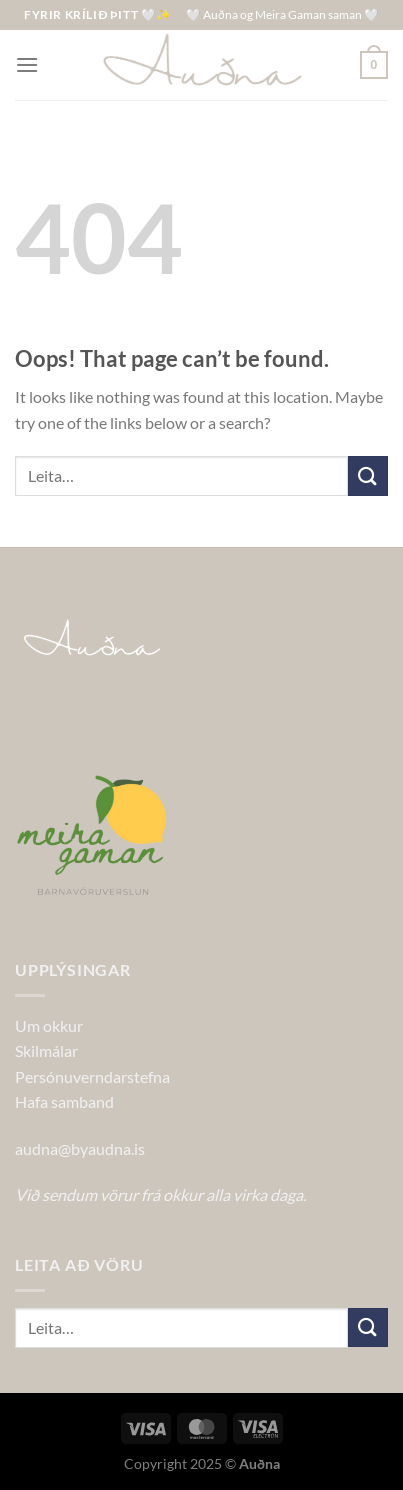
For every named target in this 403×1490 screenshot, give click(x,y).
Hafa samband (64, 1101)
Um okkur (49, 1025)
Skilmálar (46, 1050)
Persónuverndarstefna (92, 1076)
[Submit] (368, 475)
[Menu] (27, 64)
